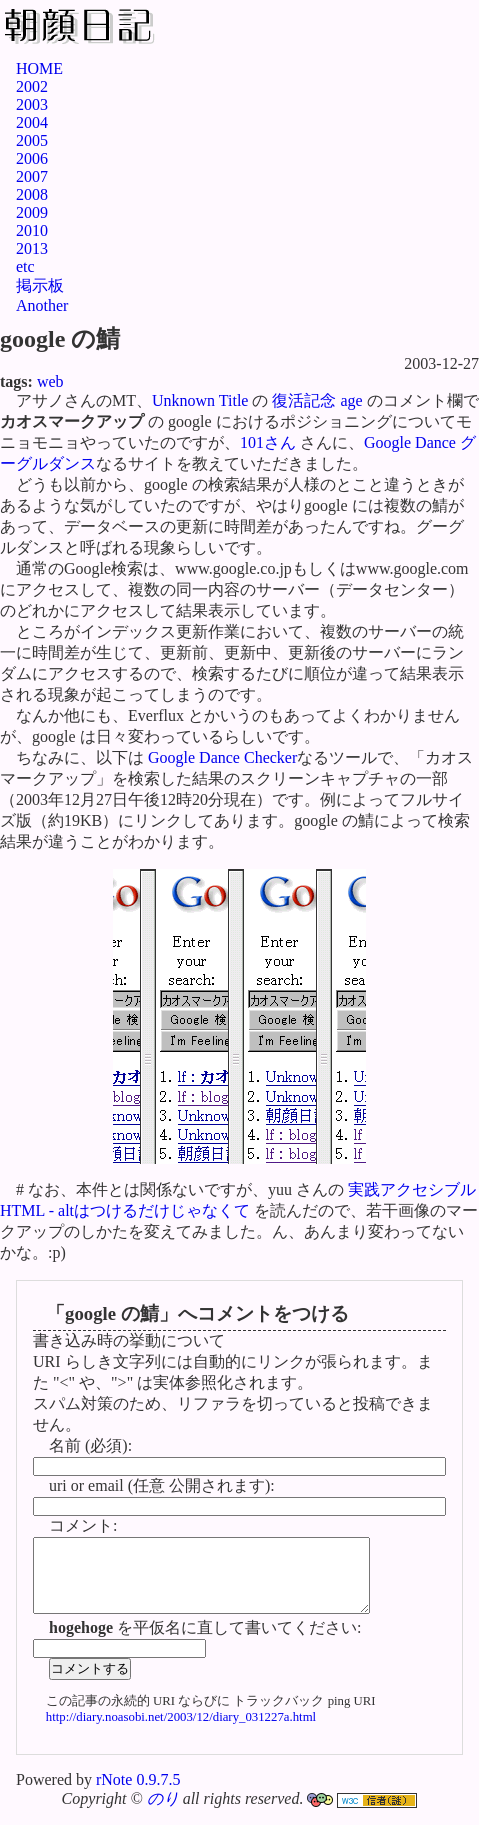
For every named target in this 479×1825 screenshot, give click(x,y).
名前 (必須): (90, 1445)
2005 (32, 140)
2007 (32, 176)
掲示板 (40, 285)
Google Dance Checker (222, 757)
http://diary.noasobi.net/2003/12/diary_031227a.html (181, 1732)
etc (25, 266)
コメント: (83, 1525)
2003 (32, 104)
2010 (32, 230)
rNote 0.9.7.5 (138, 1794)
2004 (32, 122)
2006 (32, 158)
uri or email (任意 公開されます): (162, 1485)
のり (163, 1813)
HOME (39, 68)
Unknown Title (200, 400)
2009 (32, 212)
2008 (32, 194)
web (50, 381)
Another (42, 305)
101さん (268, 442)
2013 (32, 248)
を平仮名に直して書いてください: (205, 1642)
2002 (32, 86)
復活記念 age (317, 400)
